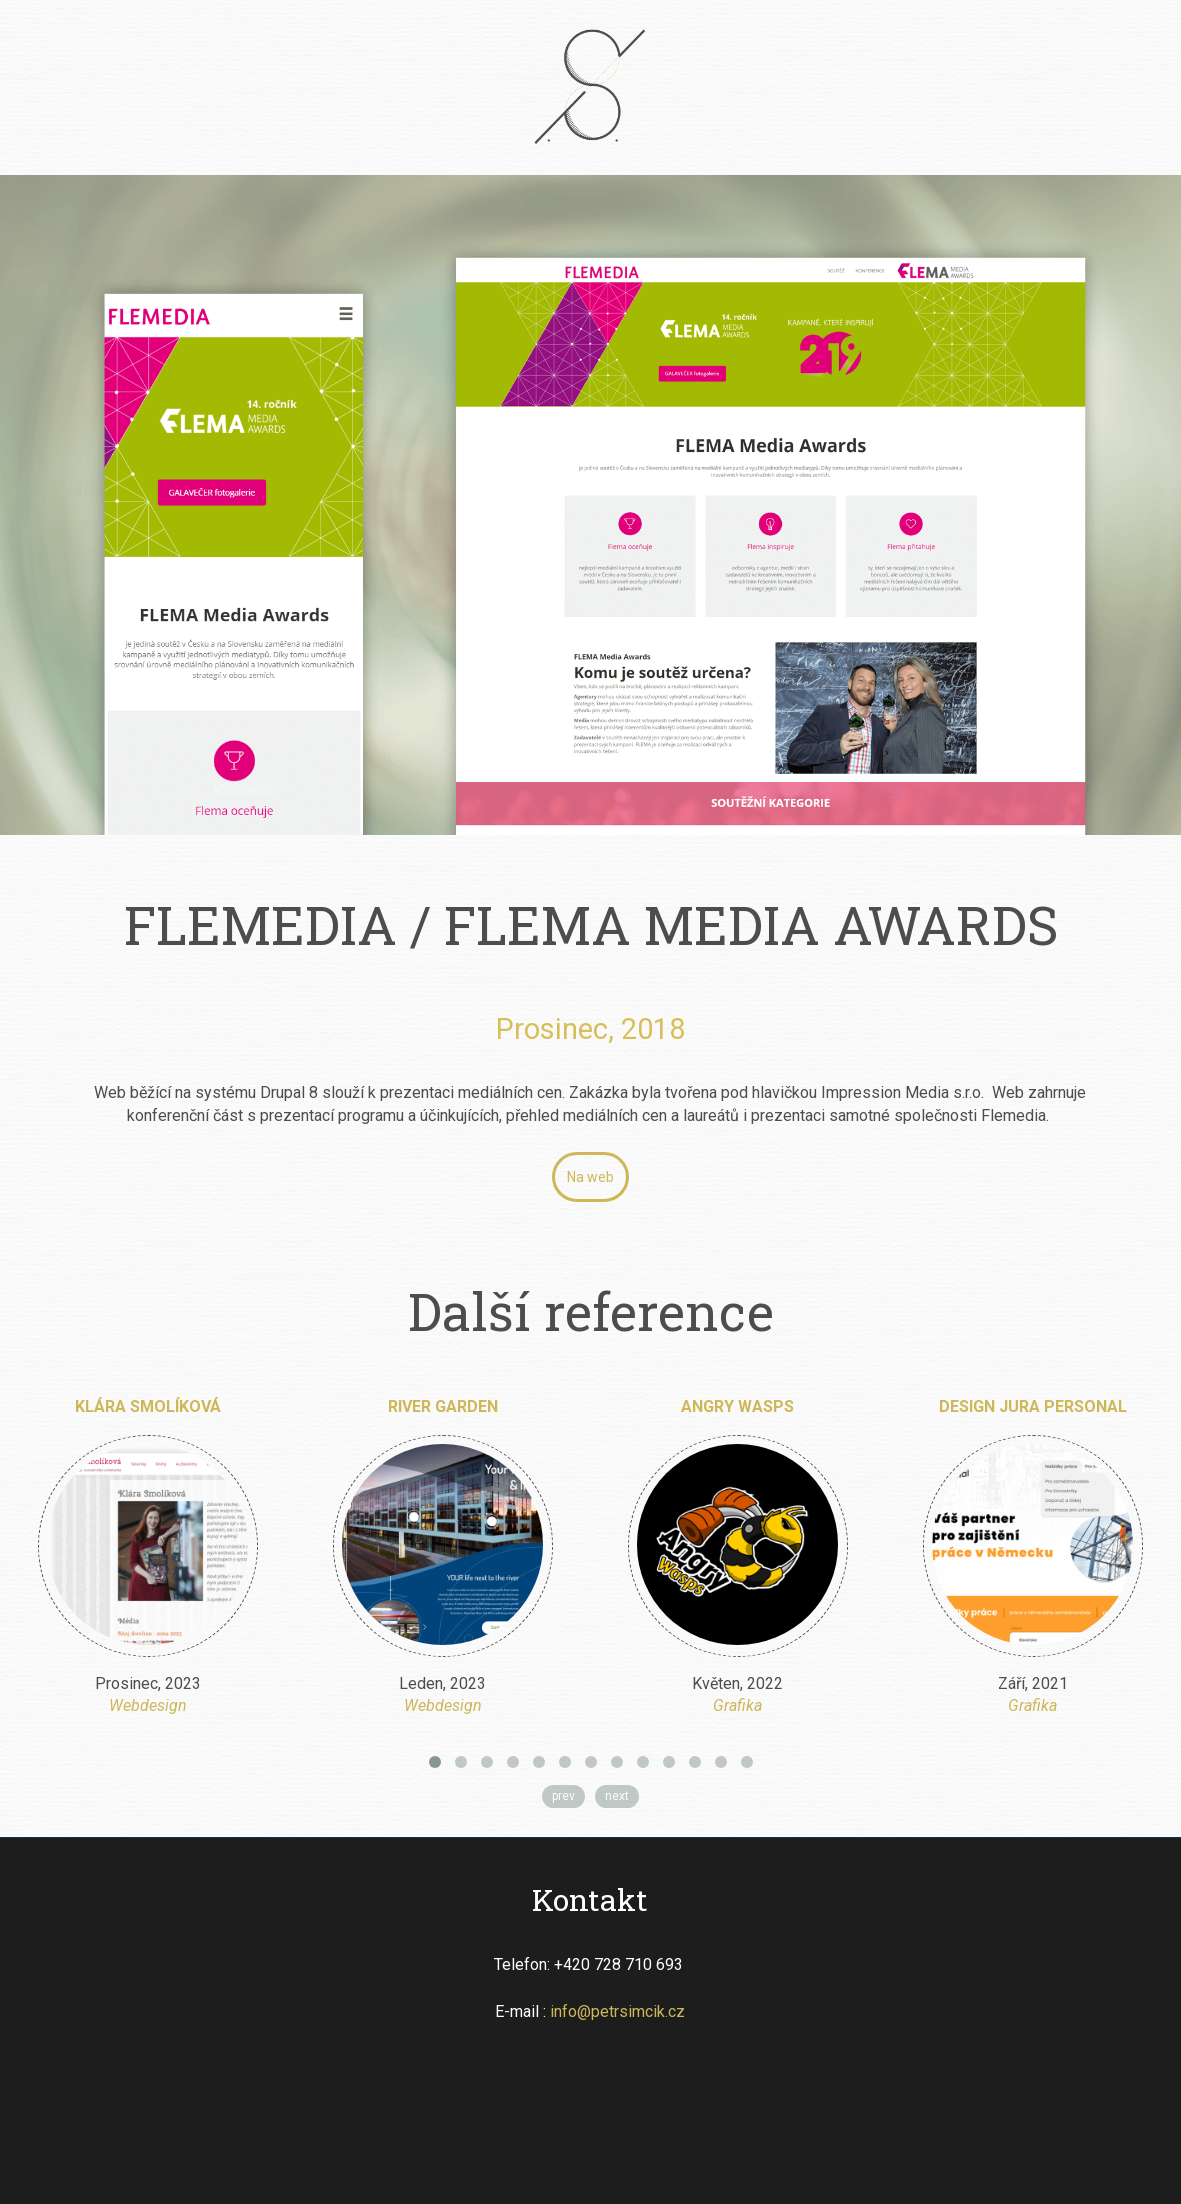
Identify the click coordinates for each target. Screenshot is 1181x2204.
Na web (590, 1177)
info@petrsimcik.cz (617, 2011)
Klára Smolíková (148, 1406)
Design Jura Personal (1033, 1406)
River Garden (443, 1406)
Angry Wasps (737, 1406)
